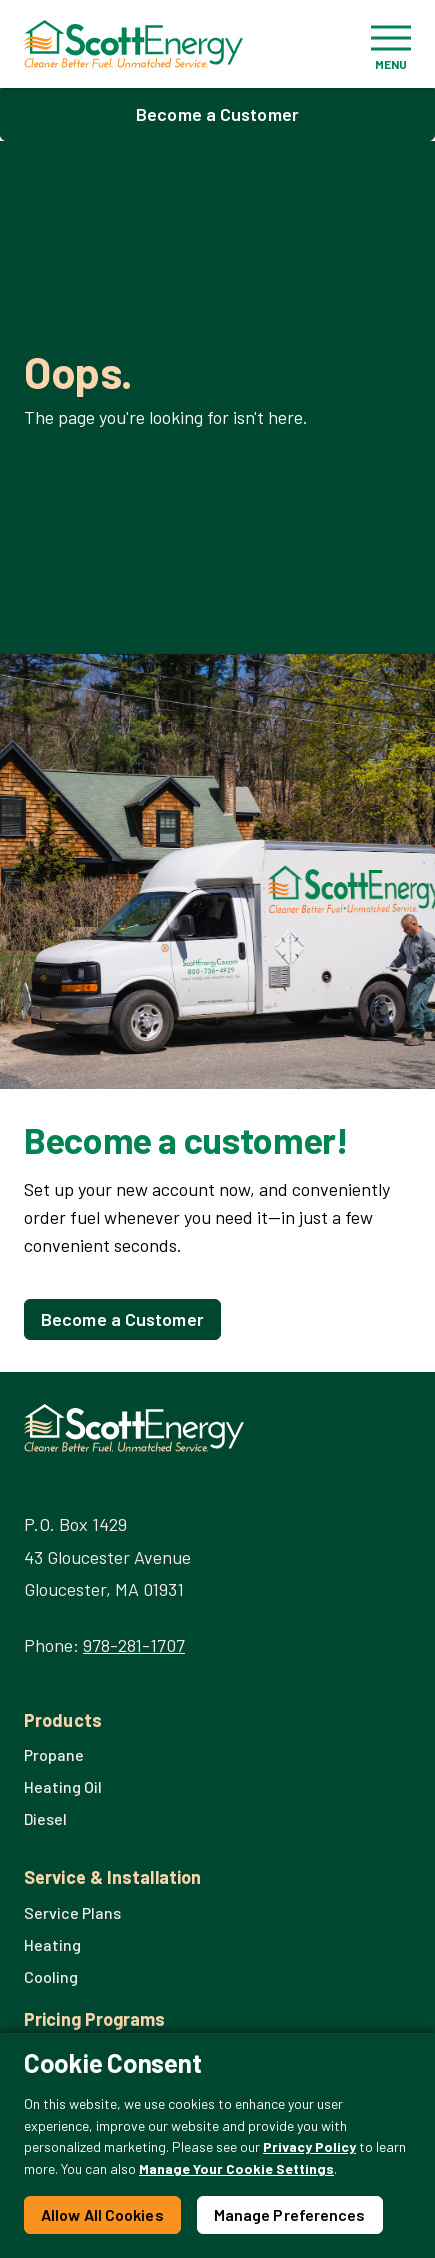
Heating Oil (63, 1786)
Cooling (51, 1976)
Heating (52, 1944)
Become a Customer (217, 114)
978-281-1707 (134, 1645)
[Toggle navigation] (391, 44)
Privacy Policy (309, 2146)
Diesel (45, 1818)
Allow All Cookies (102, 2214)
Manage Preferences (290, 2214)
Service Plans (72, 1912)
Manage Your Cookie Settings (236, 2168)
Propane (54, 1754)
